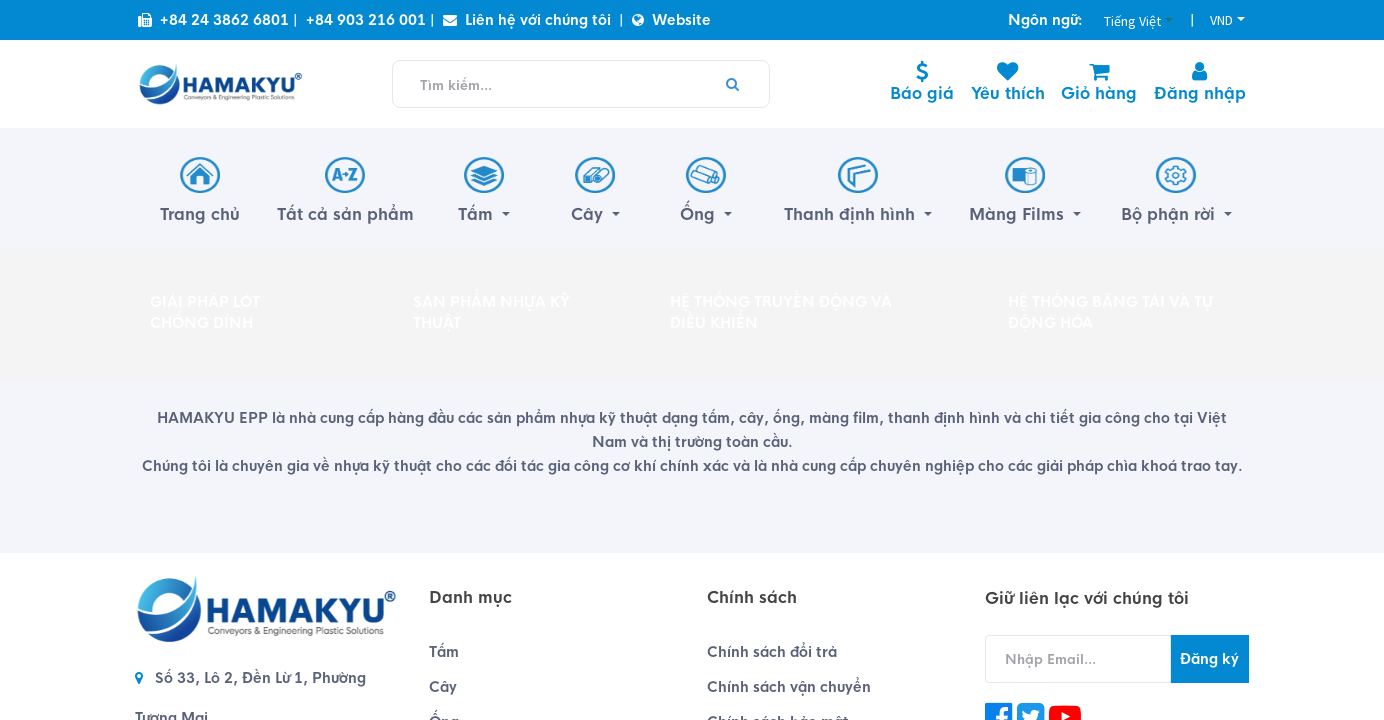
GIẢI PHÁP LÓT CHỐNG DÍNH (205, 312)
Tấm (444, 652)
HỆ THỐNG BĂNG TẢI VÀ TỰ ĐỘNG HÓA (1110, 312)
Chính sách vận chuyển (789, 687)
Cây (443, 687)
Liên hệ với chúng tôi (527, 20)
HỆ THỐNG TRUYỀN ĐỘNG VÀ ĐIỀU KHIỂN (781, 312)
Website (671, 20)
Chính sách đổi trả (772, 652)
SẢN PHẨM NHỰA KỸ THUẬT (491, 312)
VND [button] (1221, 20)
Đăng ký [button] (1209, 659)
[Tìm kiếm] (732, 84)
